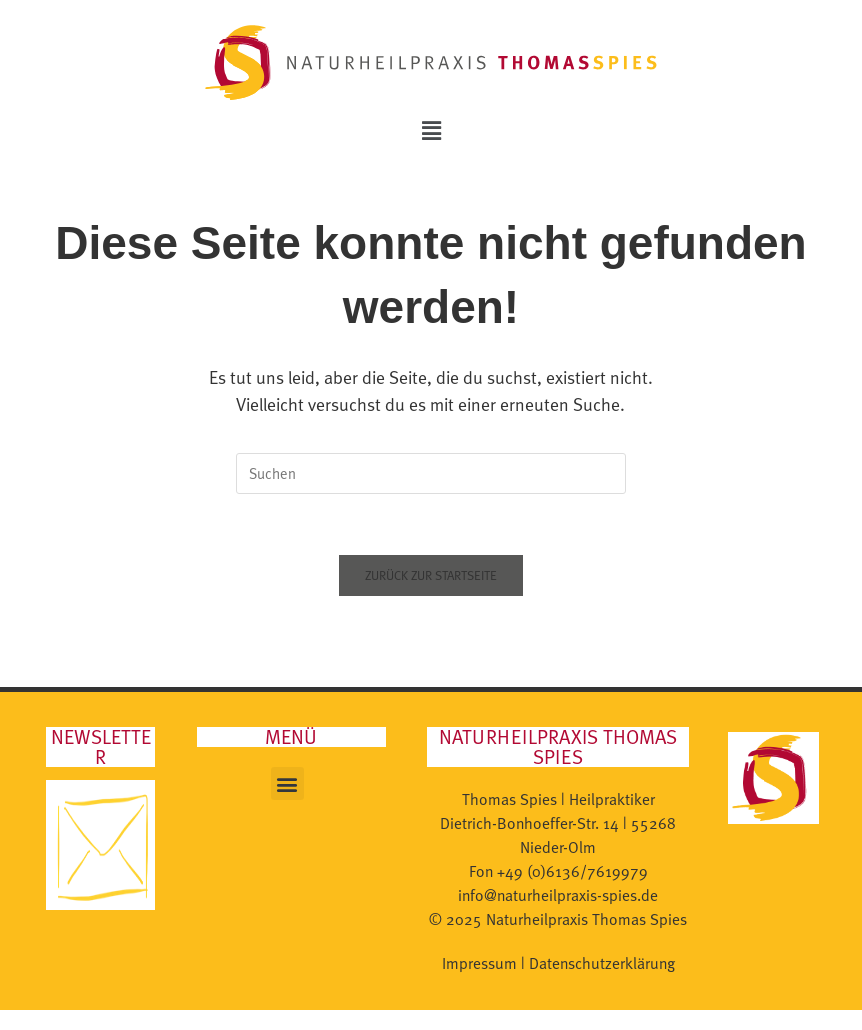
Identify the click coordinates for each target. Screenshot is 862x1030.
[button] (431, 131)
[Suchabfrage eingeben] (431, 473)
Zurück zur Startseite (431, 575)
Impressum (479, 963)
